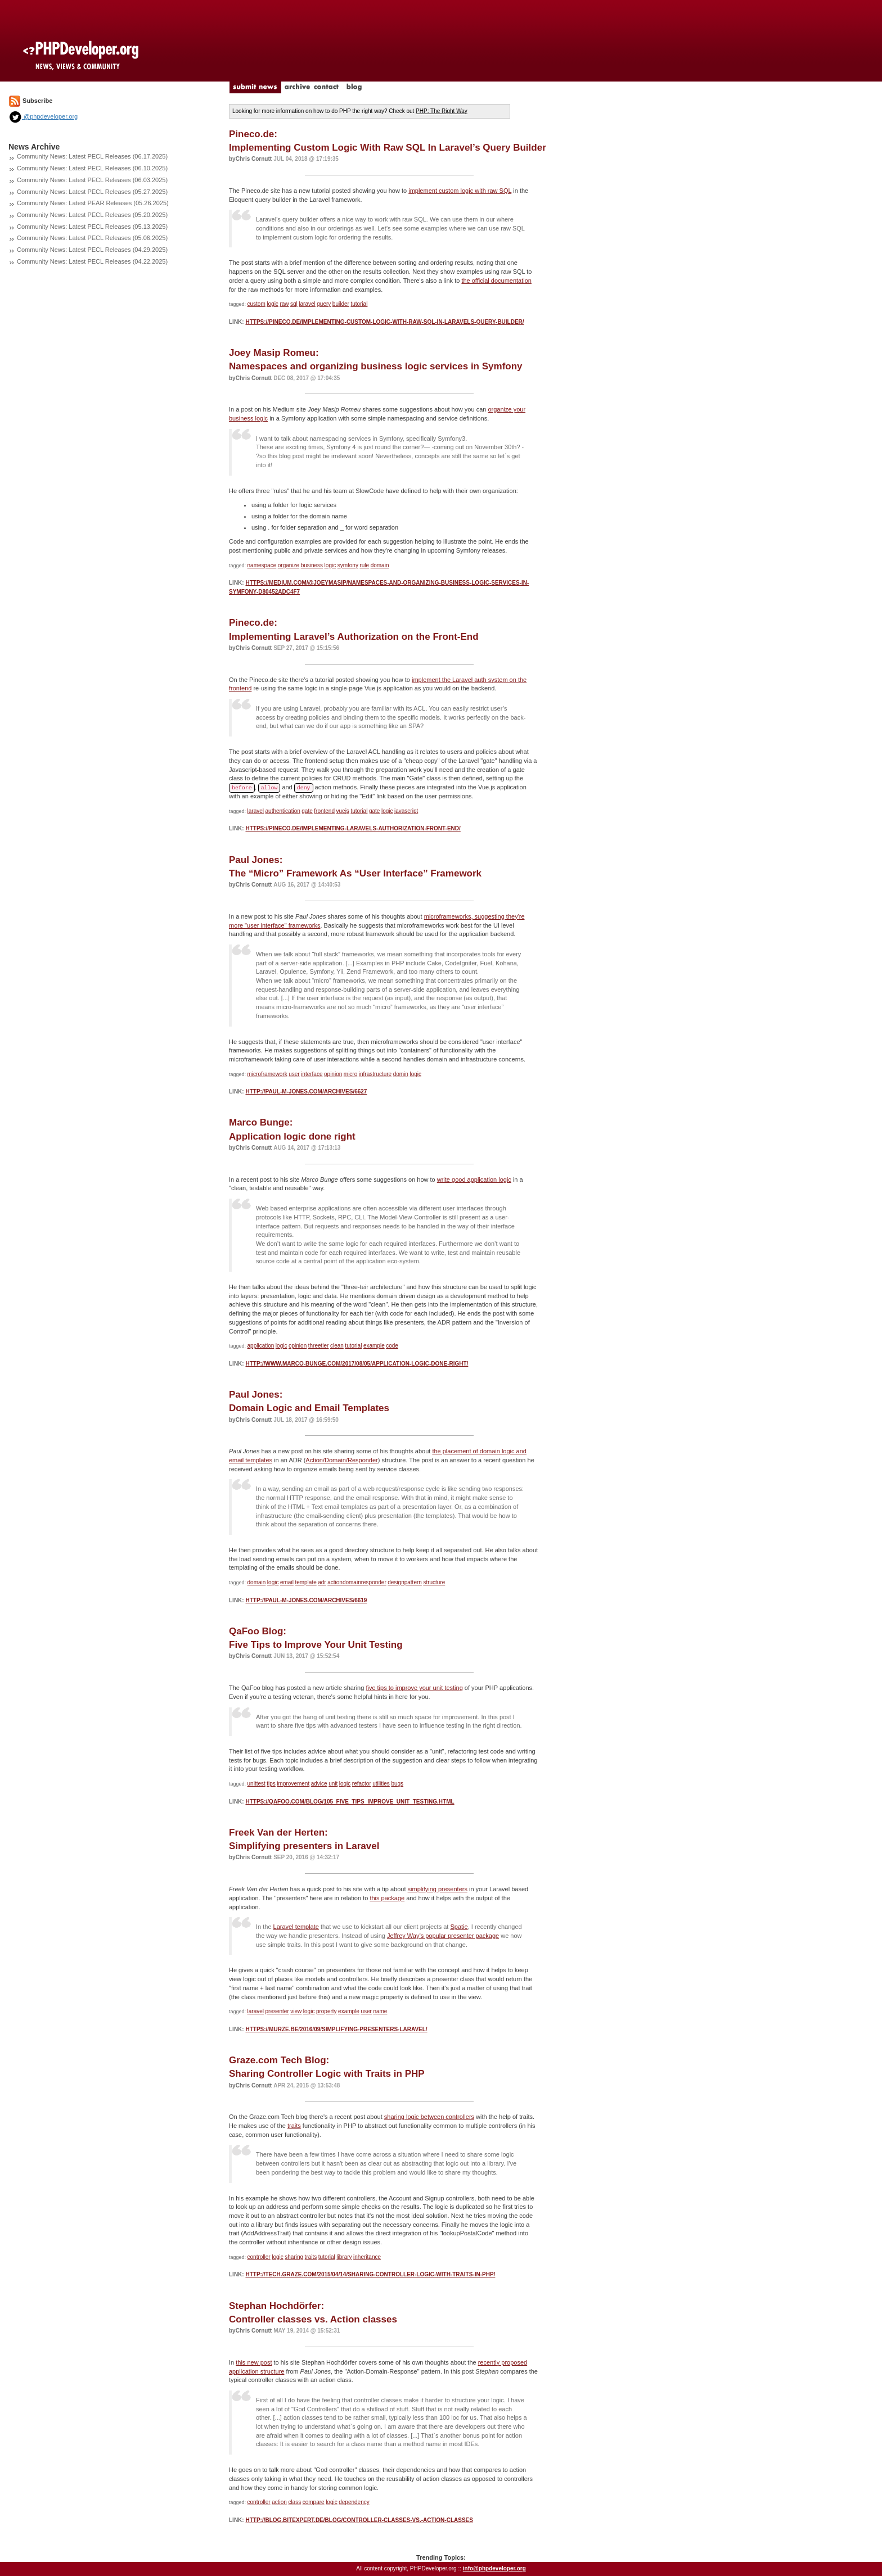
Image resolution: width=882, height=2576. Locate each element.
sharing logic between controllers (429, 2116)
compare (314, 2502)
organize (288, 565)
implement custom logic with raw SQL (459, 190)
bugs (397, 1783)
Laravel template (296, 1926)
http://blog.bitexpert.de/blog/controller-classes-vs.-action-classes (358, 2520)
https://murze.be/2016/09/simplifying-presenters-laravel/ (336, 2029)
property (326, 2011)
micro (350, 1074)
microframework (267, 1074)
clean (337, 1346)
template (305, 1582)
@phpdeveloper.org (43, 116)
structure (434, 1582)
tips (271, 1783)
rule (364, 565)
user (294, 1074)
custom (257, 304)
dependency (354, 2502)
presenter (277, 2011)
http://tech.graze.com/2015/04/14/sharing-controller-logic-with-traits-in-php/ (370, 2274)
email (287, 1582)
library (344, 2257)
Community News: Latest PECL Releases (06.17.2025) (92, 156)
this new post (254, 2362)
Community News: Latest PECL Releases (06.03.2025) (92, 180)
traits (294, 2125)
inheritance (367, 2257)
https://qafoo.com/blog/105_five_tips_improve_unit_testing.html (349, 1801)
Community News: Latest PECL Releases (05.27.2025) (92, 191)
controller (259, 2257)
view (296, 2011)
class (294, 2502)
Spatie (458, 1926)
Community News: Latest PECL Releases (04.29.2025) (92, 249)
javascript (406, 811)
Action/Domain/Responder (341, 1460)
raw (284, 304)
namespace (262, 565)
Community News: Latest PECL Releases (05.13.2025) (92, 226)
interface (311, 1074)
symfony (348, 565)
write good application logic (474, 1179)
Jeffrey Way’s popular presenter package (443, 1935)
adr (322, 1582)
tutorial (358, 304)
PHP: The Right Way (441, 111)
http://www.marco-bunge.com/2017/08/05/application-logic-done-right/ (356, 1364)
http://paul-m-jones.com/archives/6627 (306, 1091)
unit (333, 1783)
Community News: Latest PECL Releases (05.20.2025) (92, 214)
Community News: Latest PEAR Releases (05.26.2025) (93, 203)
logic (272, 304)
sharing (294, 2257)
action (279, 2502)
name (380, 2011)
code (392, 1346)
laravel (307, 304)
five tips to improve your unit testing (414, 1687)
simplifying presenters (437, 1889)
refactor (361, 1783)
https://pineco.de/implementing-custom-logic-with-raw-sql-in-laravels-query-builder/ (384, 322)
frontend (324, 811)
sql (294, 304)
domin (400, 1074)
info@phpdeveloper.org (494, 2568)
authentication (283, 811)
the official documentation (496, 280)
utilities (381, 1783)
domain (380, 565)
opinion (333, 1074)
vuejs (342, 811)
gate (307, 811)
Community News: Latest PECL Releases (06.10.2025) (92, 168)
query (324, 304)
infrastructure (375, 1074)
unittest (257, 1783)
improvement (293, 1783)
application (261, 1346)
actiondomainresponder (356, 1582)
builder (340, 304)
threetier (318, 1346)
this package (387, 1898)
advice (319, 1783)
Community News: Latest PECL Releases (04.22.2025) (92, 261)
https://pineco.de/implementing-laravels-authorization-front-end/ (352, 828)
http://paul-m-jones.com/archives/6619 (306, 1600)
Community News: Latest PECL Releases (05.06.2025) (92, 237)
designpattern (405, 1582)
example (374, 1346)
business (312, 565)
